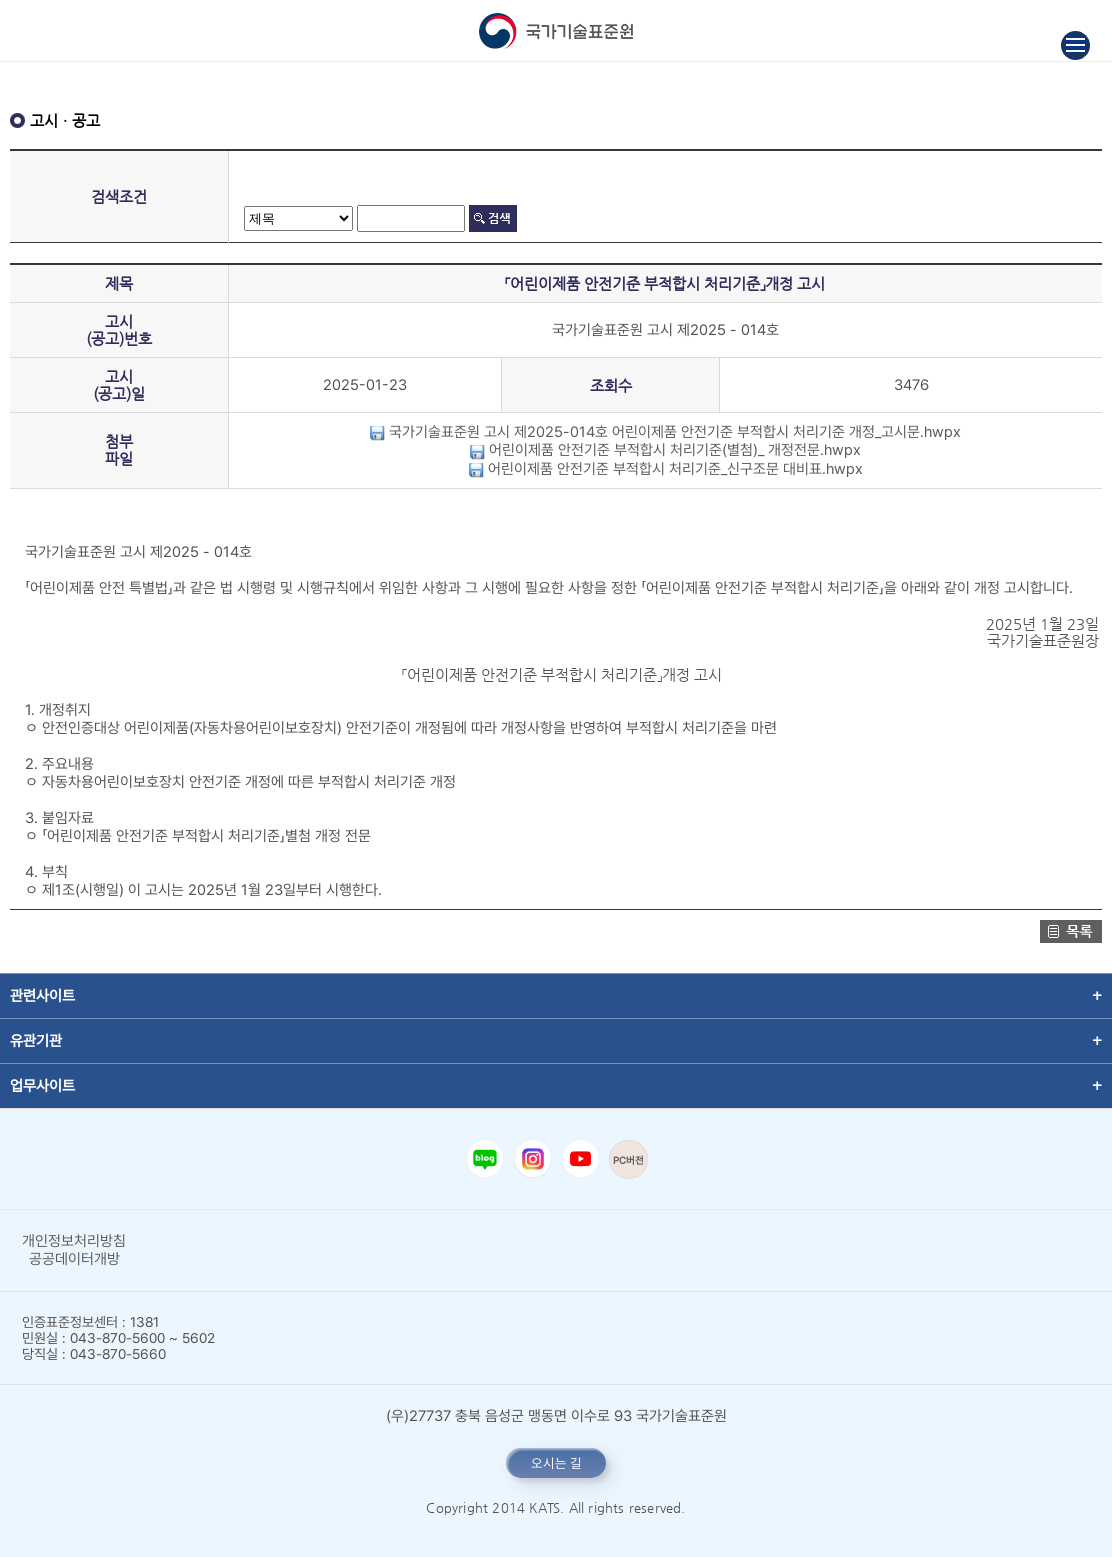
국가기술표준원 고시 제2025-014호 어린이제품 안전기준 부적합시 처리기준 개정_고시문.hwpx (665, 432)
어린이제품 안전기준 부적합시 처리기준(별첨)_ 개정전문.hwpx (665, 450)
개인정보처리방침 (74, 1241)
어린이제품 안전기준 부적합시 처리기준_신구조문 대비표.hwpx (665, 469)
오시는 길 (556, 1463)
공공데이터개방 (74, 1259)
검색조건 (119, 196)
